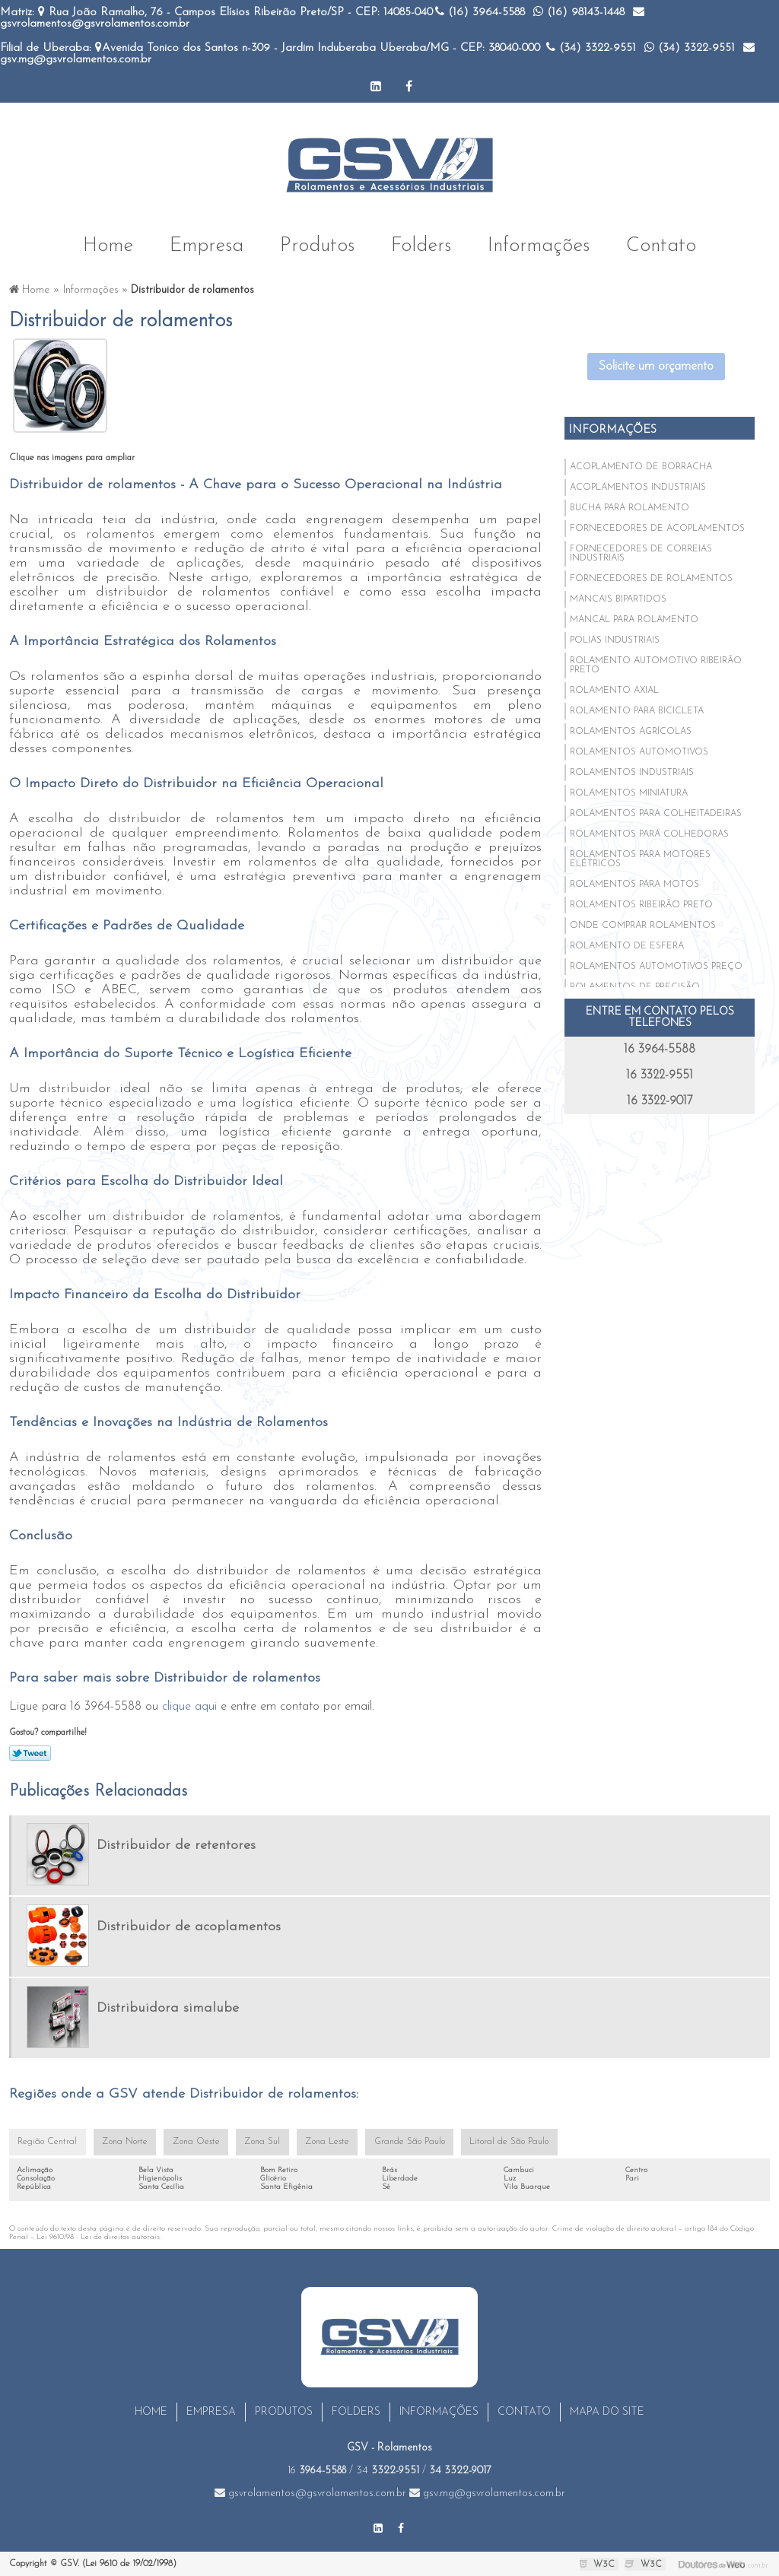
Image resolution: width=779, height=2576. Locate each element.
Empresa (206, 244)
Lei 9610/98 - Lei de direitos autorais (98, 2237)
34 (387, 2470)
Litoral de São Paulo (498, 2141)
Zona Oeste (192, 2141)
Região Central (46, 2141)
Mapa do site (607, 2412)
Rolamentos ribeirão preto (641, 904)
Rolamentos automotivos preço (656, 965)
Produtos (317, 244)
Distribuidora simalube (168, 2007)
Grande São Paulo (400, 2141)
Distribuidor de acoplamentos (189, 1926)
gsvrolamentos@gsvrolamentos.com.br (310, 2493)
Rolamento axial (614, 689)
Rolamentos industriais (632, 772)
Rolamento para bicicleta (637, 710)
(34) (591, 48)
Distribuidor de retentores (176, 1845)
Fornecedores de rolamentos (651, 578)
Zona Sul (257, 2141)
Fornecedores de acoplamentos (657, 527)
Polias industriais (615, 639)
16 (317, 2470)
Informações (539, 244)
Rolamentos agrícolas (631, 730)
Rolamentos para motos (634, 883)
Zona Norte (122, 2141)
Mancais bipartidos (618, 598)
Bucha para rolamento (629, 507)
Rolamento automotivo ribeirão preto (656, 665)
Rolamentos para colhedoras (649, 833)
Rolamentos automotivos (639, 751)
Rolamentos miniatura (629, 792)
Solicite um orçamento (656, 366)
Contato (661, 244)
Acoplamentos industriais (638, 486)
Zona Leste (320, 2141)
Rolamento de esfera (627, 945)
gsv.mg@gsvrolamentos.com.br (487, 2493)
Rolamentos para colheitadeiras (656, 813)
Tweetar (30, 1752)
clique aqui (189, 1706)
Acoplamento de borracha (641, 466)
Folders (421, 244)
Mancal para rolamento (634, 619)
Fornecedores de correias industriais (641, 553)
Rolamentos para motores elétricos (640, 859)
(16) (480, 12)
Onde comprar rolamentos (643, 924)
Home (108, 244)
